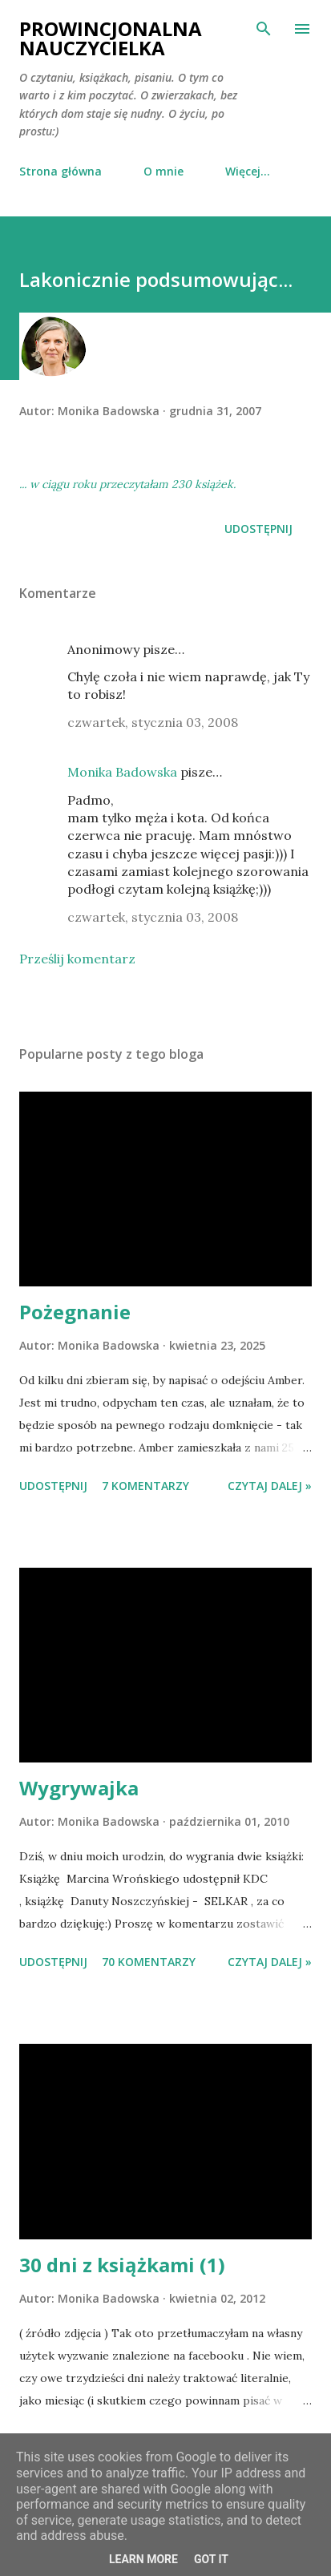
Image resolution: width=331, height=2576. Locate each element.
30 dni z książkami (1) (122, 2264)
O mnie (163, 171)
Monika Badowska (122, 772)
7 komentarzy (145, 1485)
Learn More (143, 2559)
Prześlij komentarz (77, 959)
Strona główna (60, 171)
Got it (211, 2559)
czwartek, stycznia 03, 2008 (152, 722)
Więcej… (247, 171)
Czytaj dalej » (270, 1485)
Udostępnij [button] (258, 528)
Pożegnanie (75, 1311)
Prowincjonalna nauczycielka (110, 38)
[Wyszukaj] (263, 28)
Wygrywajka (79, 1788)
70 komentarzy (149, 1961)
